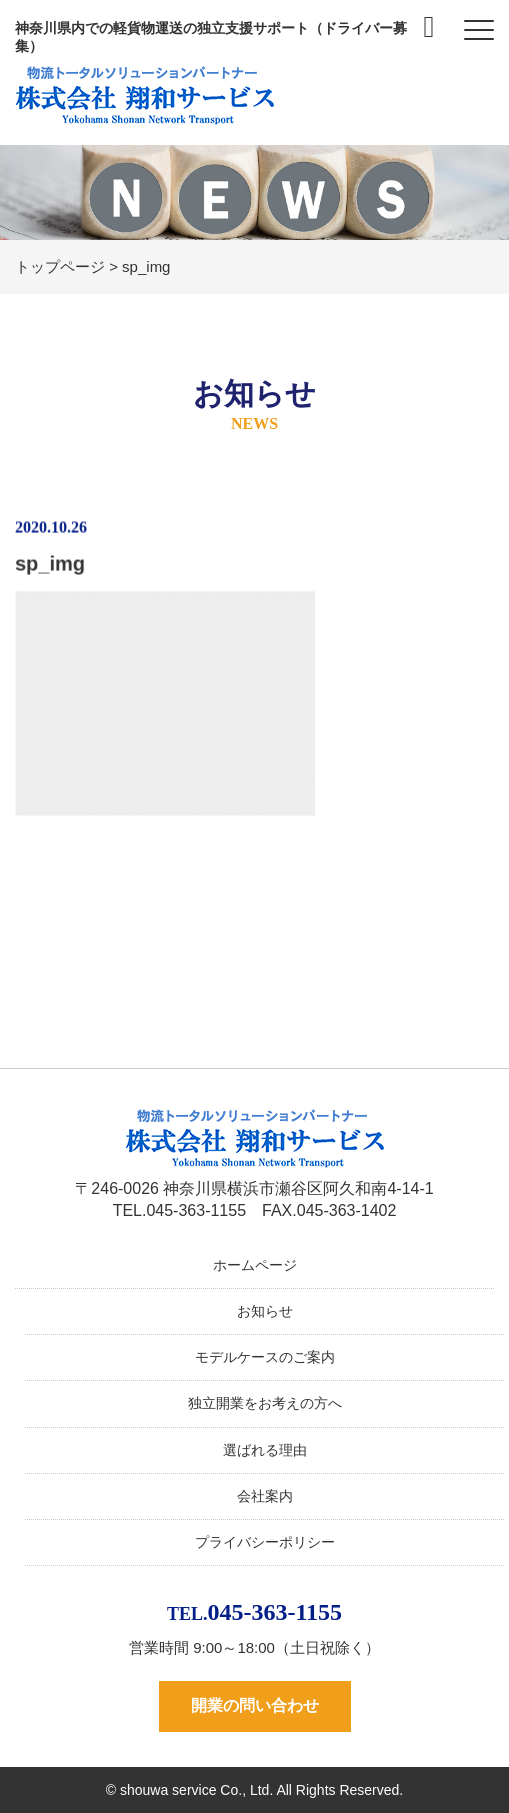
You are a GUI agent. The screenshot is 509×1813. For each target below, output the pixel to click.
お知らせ (265, 1311)
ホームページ (255, 1265)
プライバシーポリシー (265, 1542)
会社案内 (265, 1496)
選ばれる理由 (265, 1450)
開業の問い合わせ (255, 1705)
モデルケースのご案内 (265, 1357)
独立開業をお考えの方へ (265, 1403)
